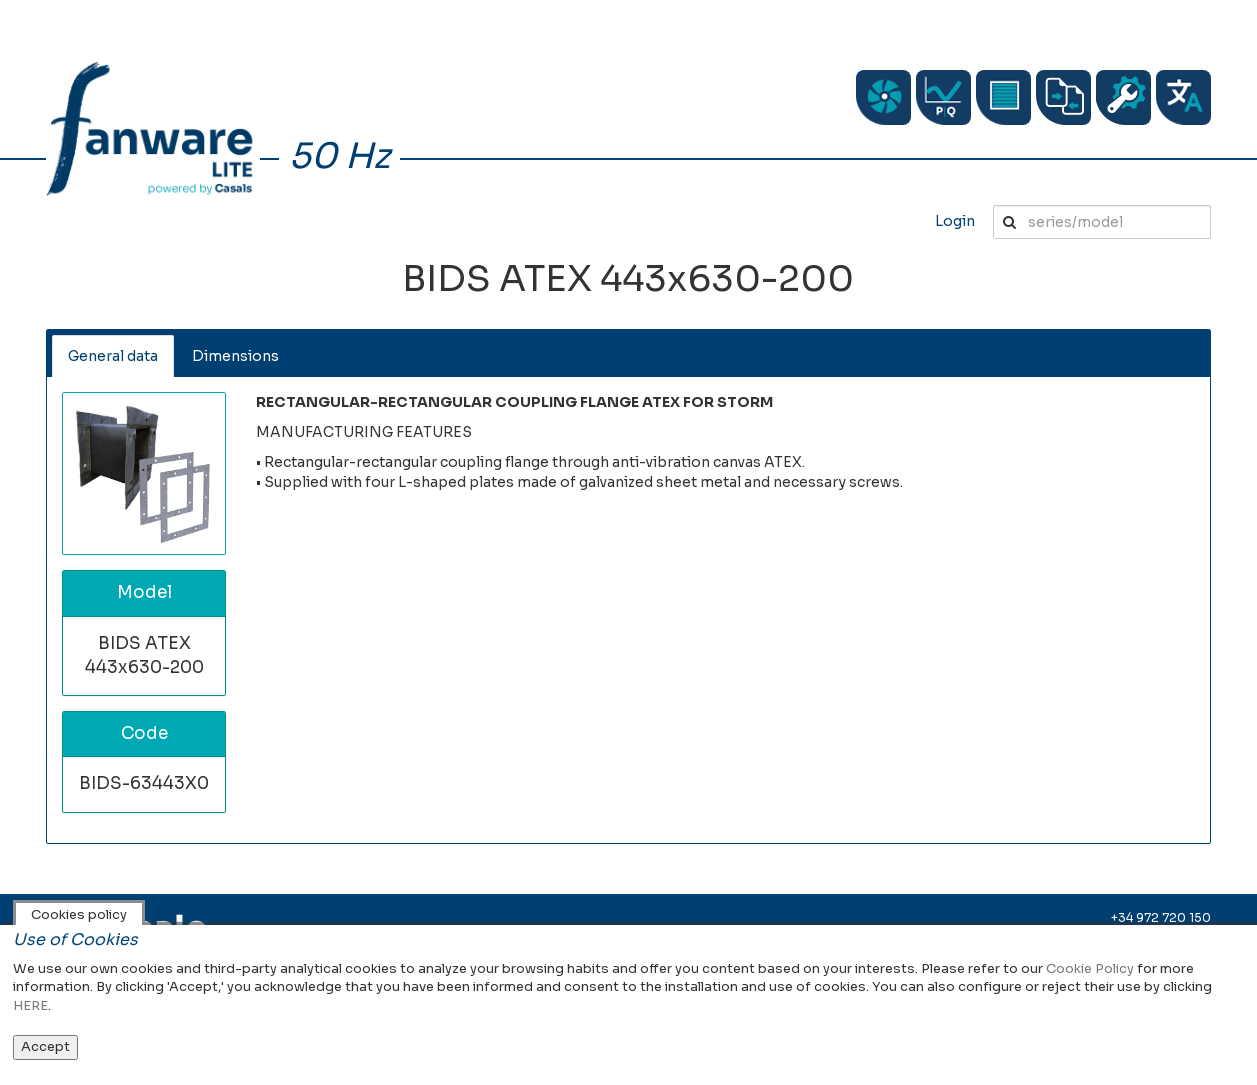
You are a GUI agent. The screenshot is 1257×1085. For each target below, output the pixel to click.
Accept (45, 1046)
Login (955, 221)
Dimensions (235, 356)
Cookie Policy (1090, 968)
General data (113, 356)
